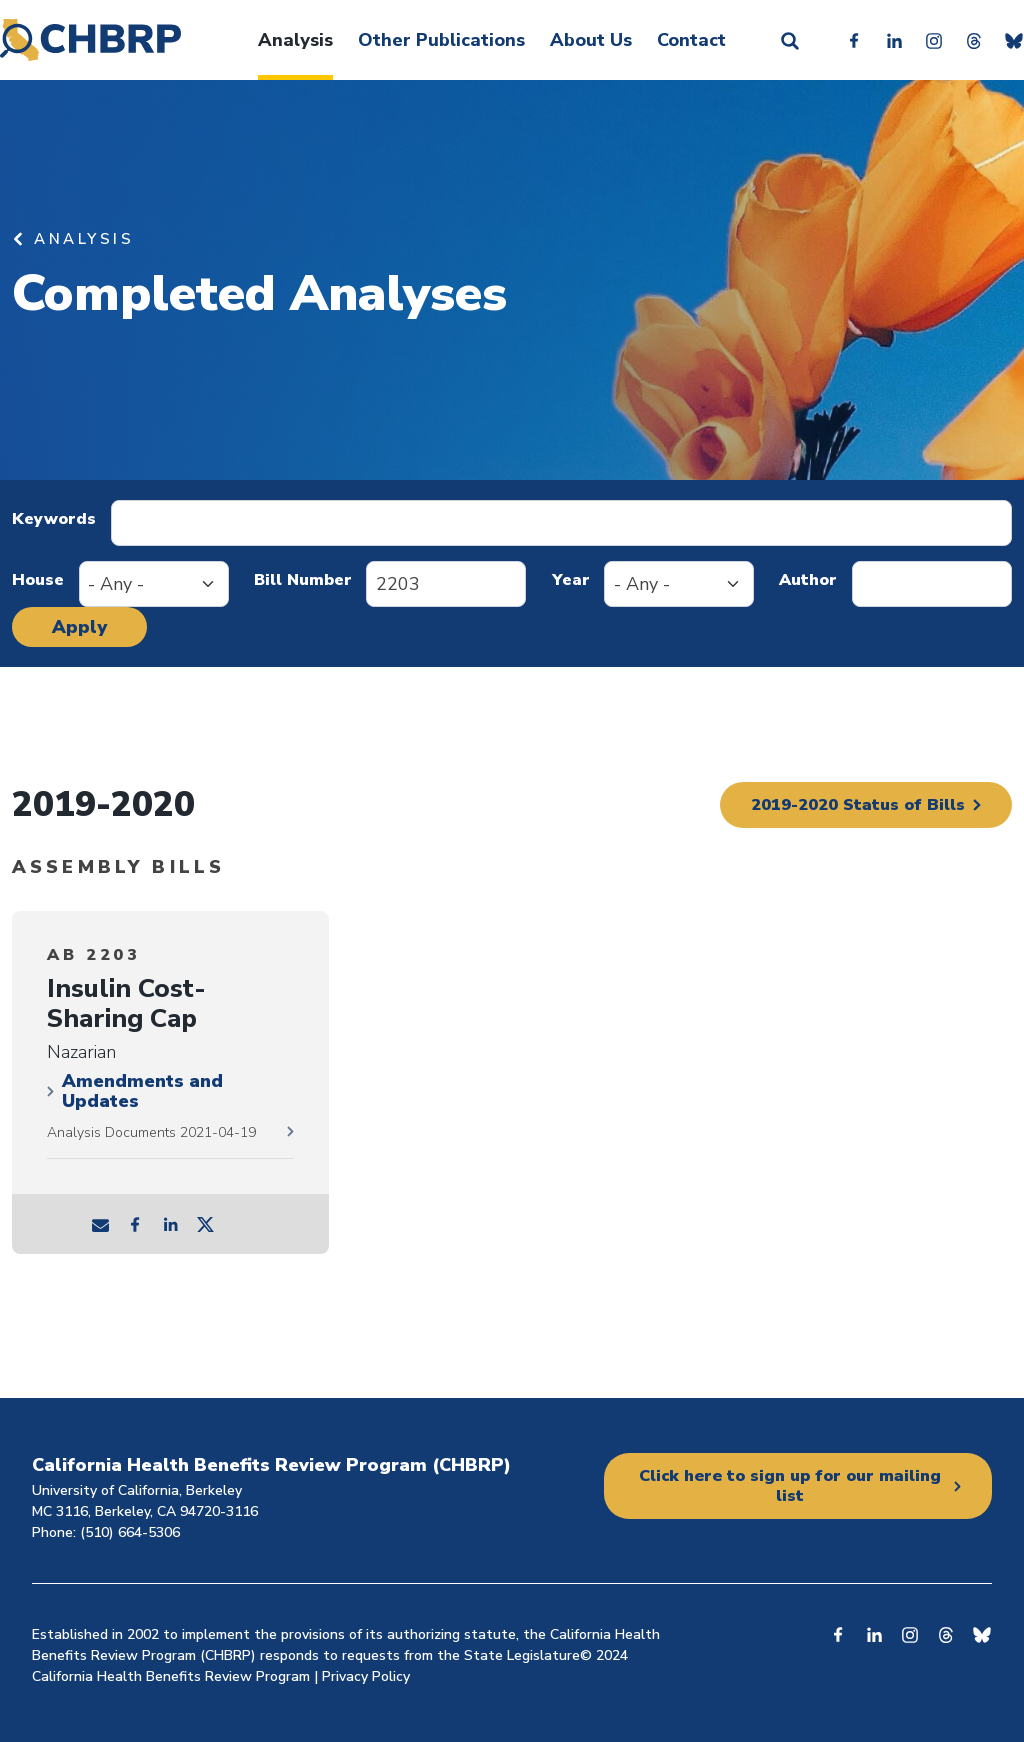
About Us (591, 40)
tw (206, 1224)
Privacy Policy (366, 1676)
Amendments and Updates (142, 1091)
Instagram (934, 40)
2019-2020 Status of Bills (848, 805)
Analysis (295, 40)
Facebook (854, 40)
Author (808, 580)
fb (136, 1224)
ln (171, 1224)
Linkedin (894, 40)
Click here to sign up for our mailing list (790, 1486)
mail (101, 1224)
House (38, 580)
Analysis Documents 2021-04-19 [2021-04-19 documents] (151, 1132)
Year (571, 580)
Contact (691, 40)
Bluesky (1014, 40)
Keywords (54, 519)
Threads (974, 40)
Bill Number (303, 580)
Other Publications (441, 40)
